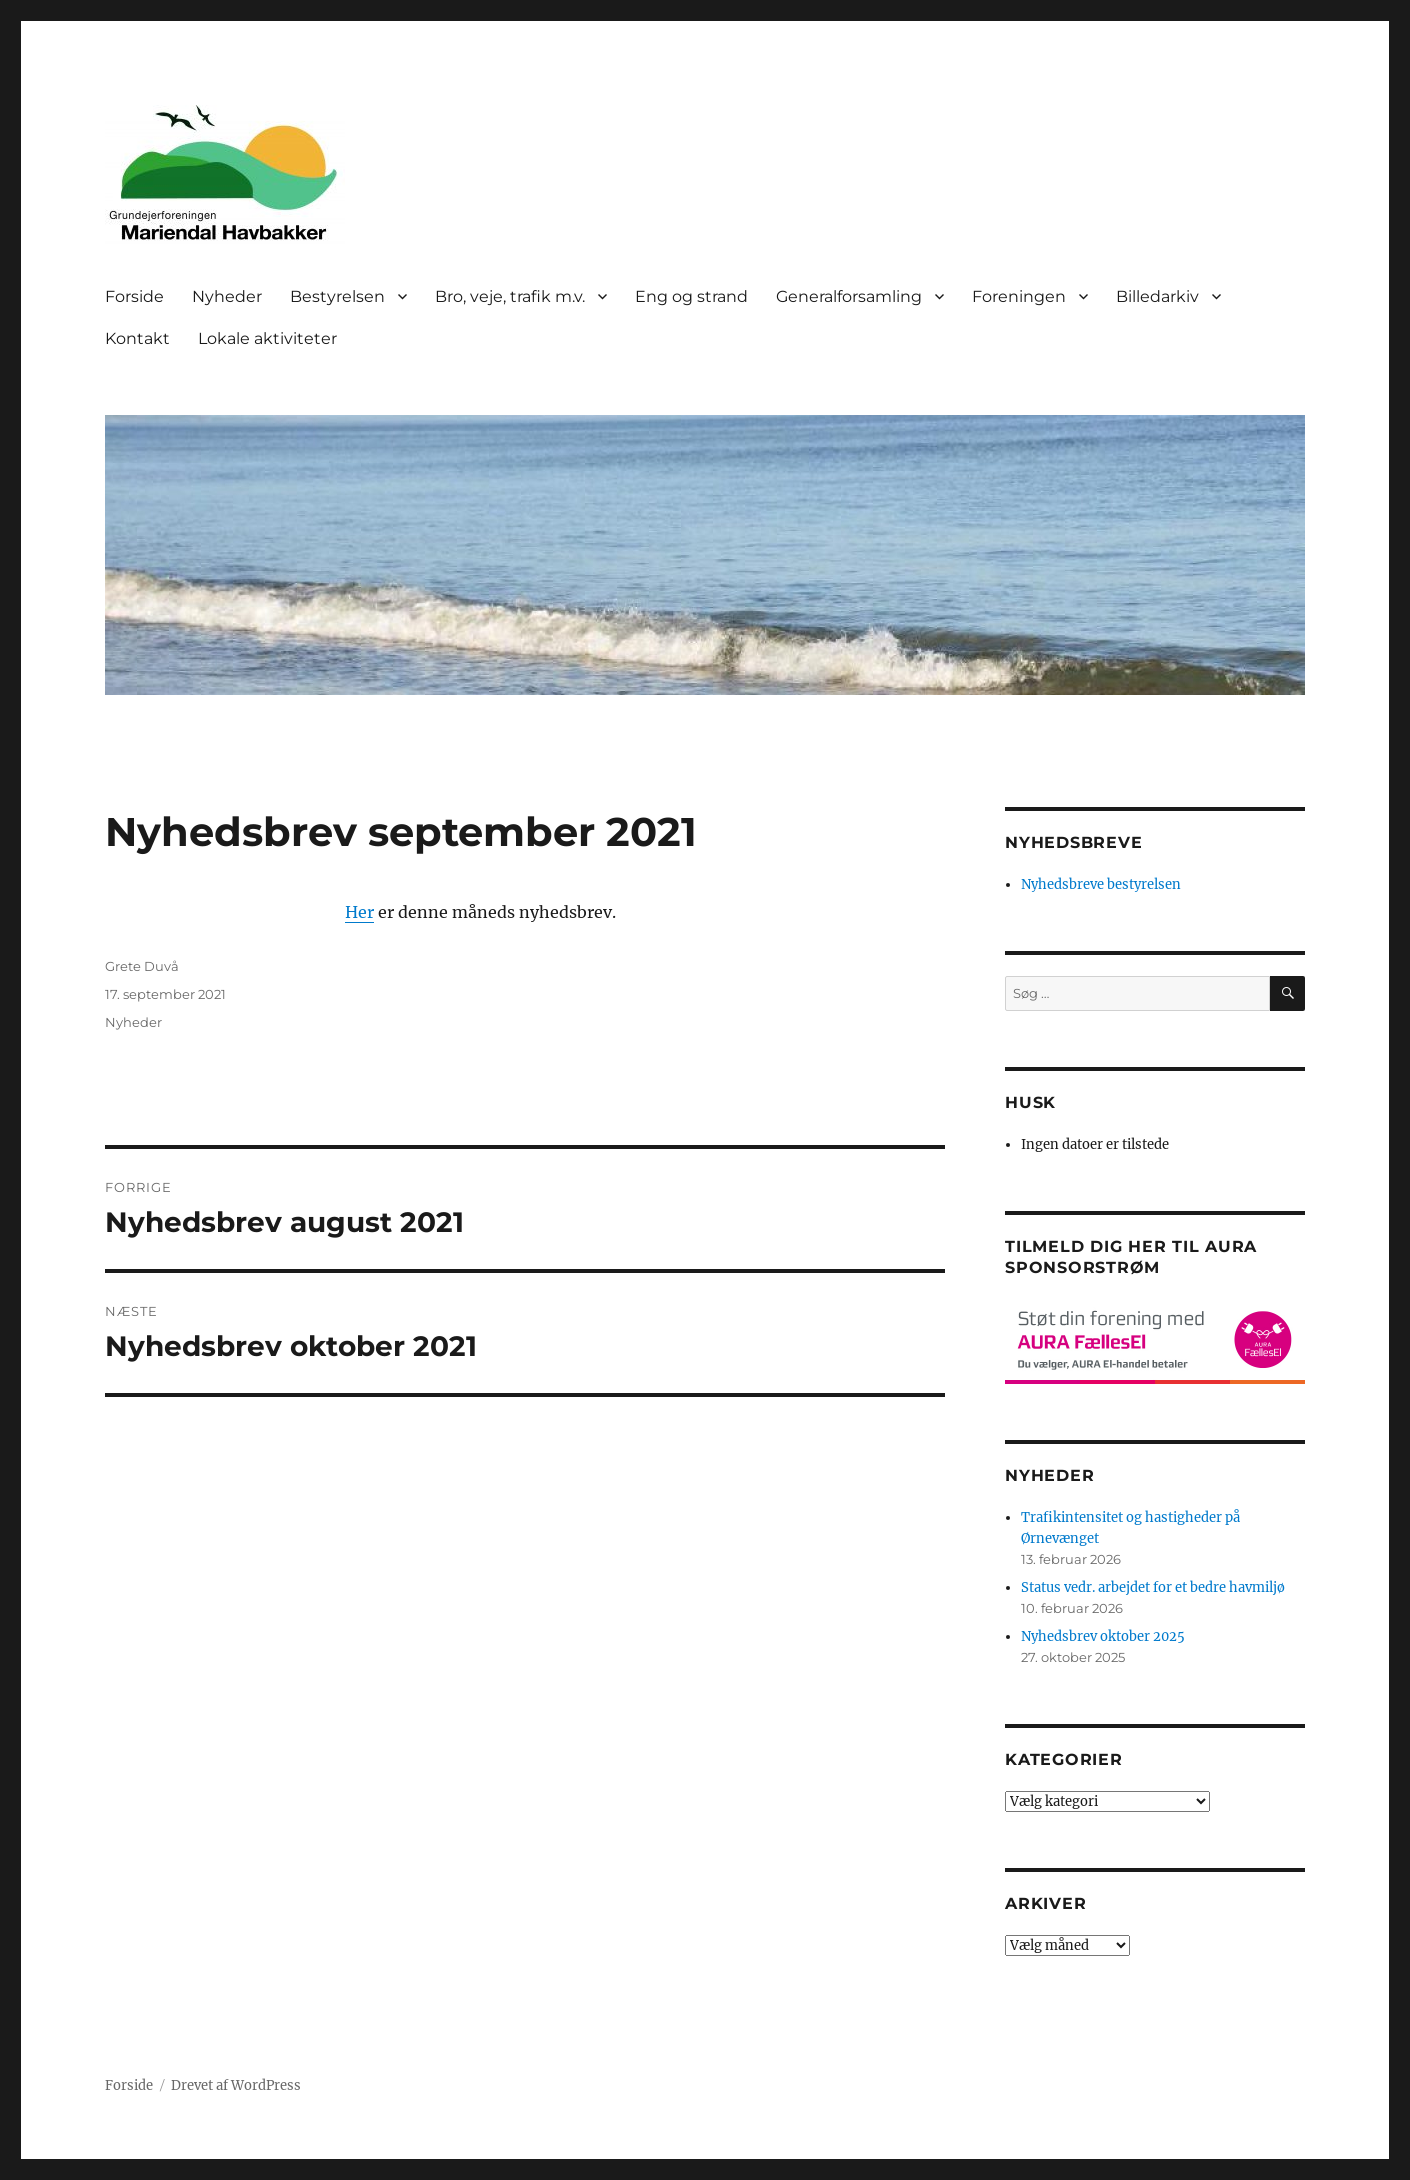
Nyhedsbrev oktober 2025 (1103, 1636)
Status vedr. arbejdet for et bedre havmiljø (1153, 1587)
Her (359, 912)
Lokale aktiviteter (267, 338)
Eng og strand (691, 296)
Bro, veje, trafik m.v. (510, 296)
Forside (134, 296)
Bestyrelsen (337, 296)
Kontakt (137, 338)
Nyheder (227, 296)
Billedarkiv (1157, 296)
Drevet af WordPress (236, 2085)
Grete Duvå (142, 966)
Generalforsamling (849, 296)
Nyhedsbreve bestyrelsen (1101, 884)
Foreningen (1019, 296)
